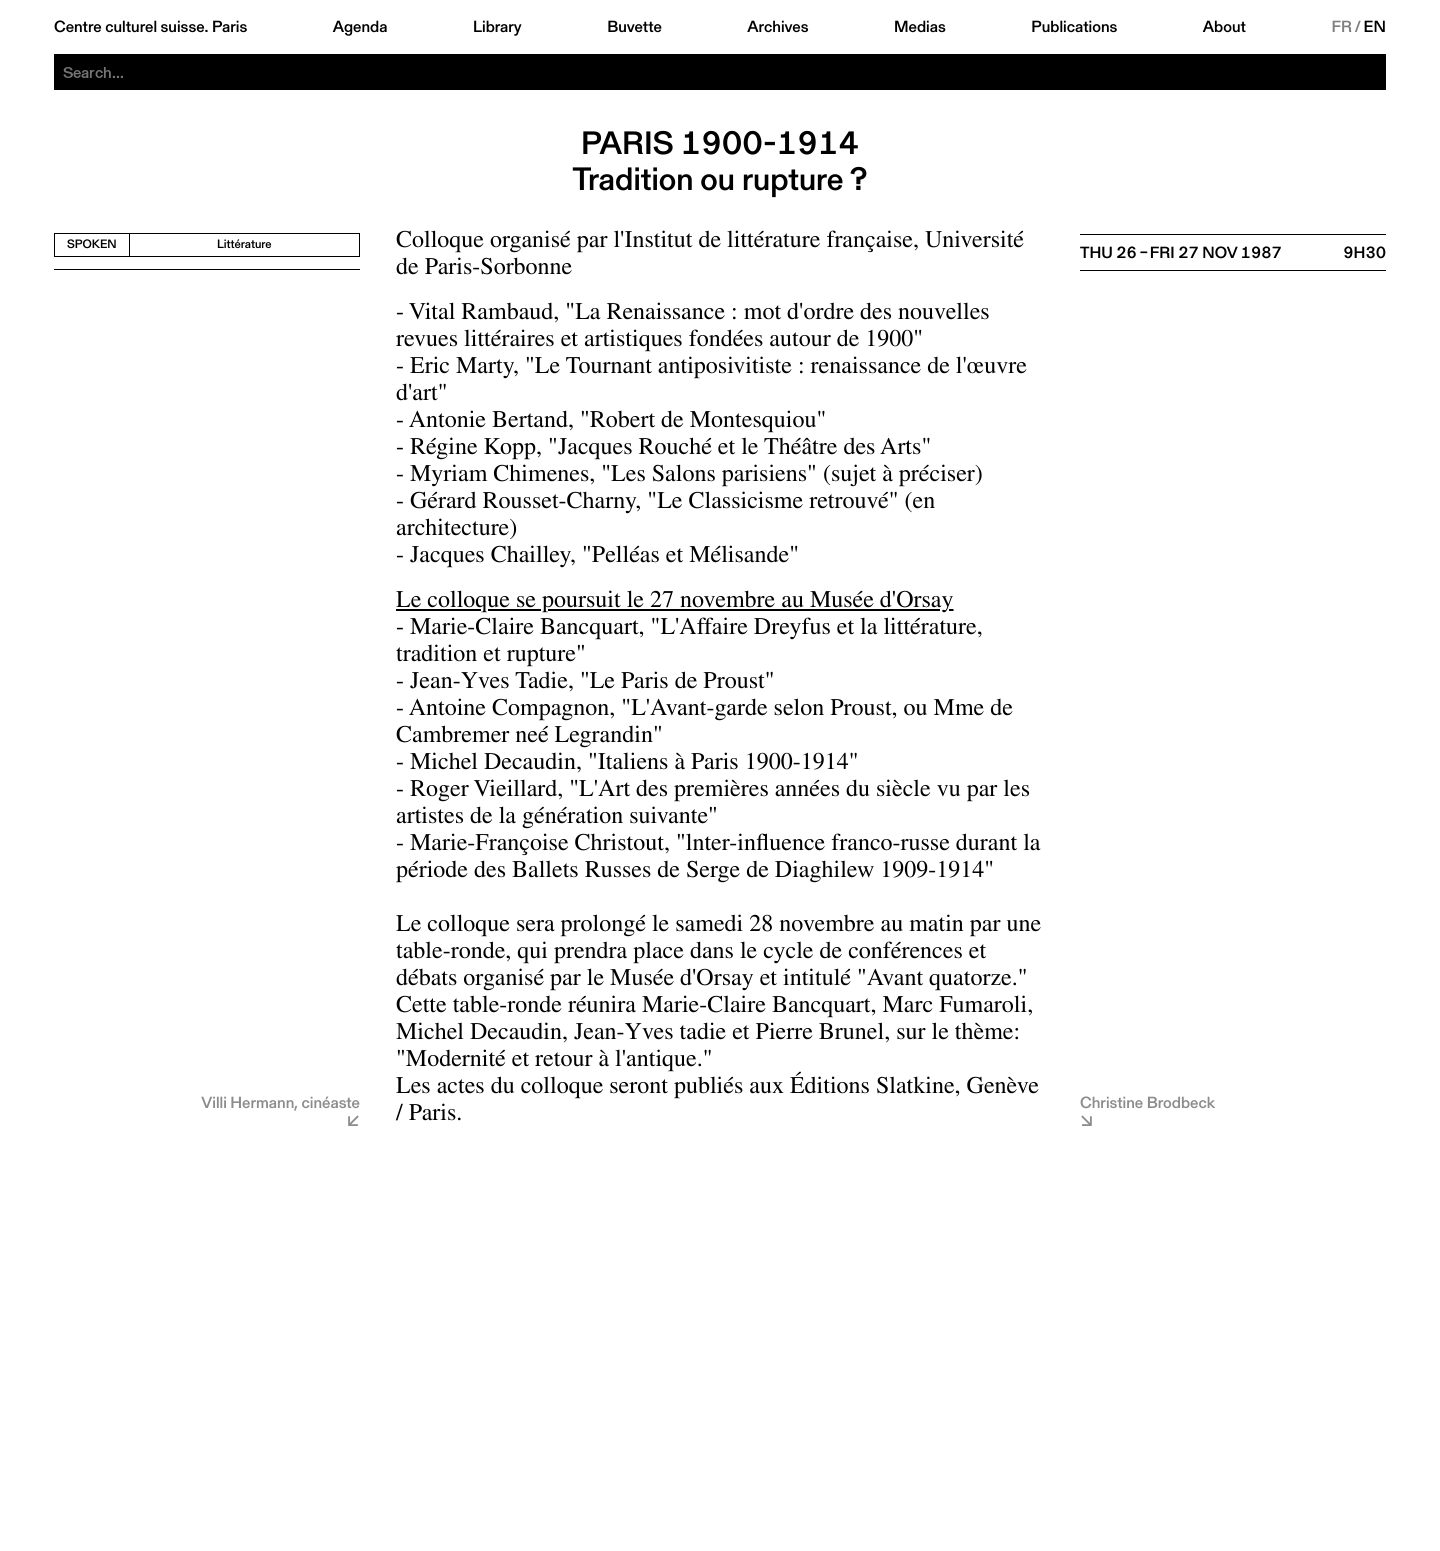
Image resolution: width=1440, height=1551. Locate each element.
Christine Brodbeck (1147, 1102)
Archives (777, 27)
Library (497, 27)
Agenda (360, 27)
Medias (920, 27)
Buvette (634, 27)
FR (1341, 27)
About (1224, 27)
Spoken (92, 244)
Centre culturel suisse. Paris (150, 27)
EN (1375, 27)
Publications (1074, 27)
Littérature (244, 244)
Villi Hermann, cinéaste (280, 1102)
